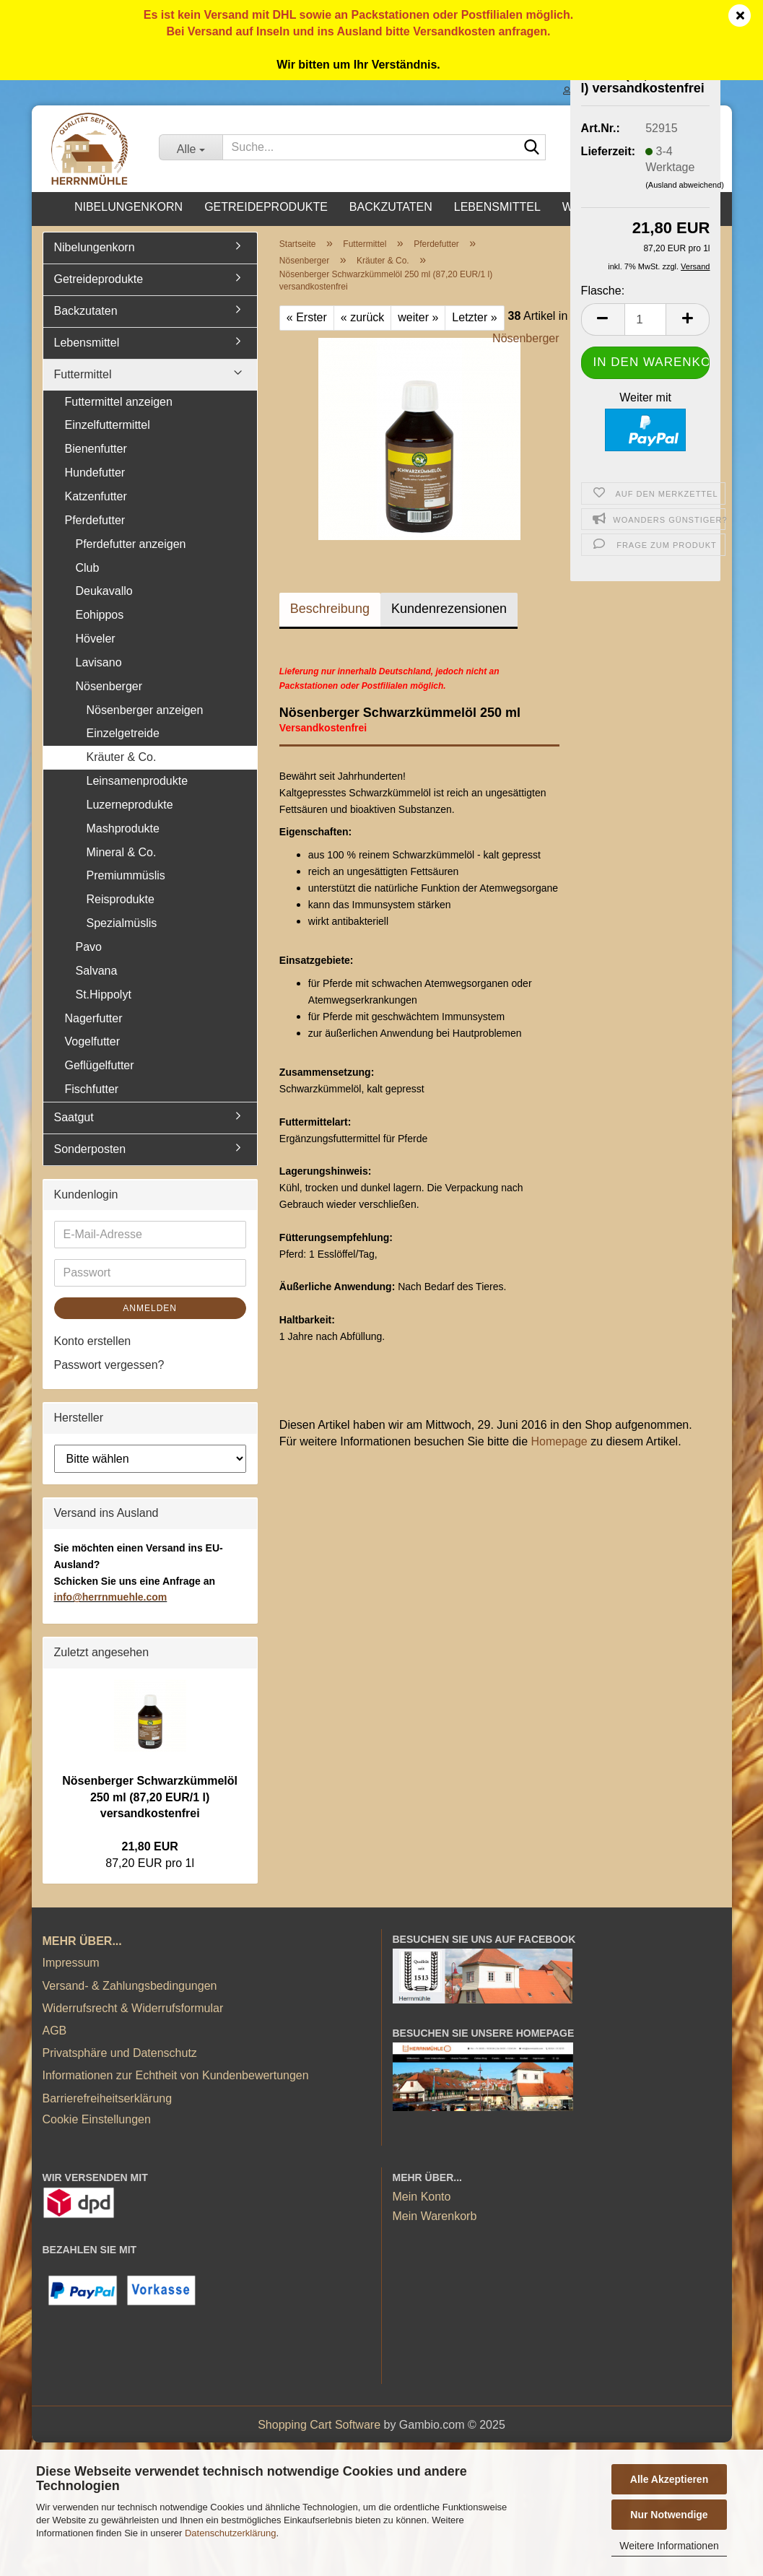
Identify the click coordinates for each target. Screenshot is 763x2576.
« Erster (307, 317)
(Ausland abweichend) (684, 184)
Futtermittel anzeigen (119, 402)
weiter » (418, 317)
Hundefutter (95, 472)
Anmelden (150, 1308)
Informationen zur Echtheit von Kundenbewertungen (176, 2075)
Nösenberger (525, 338)
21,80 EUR (150, 1846)
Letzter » (474, 317)
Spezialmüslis (122, 923)
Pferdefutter (95, 520)
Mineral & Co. (122, 852)
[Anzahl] (645, 319)
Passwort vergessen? (109, 1365)
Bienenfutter (96, 449)
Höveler (95, 638)
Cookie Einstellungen (97, 2119)
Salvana (97, 971)
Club (88, 568)
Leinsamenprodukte (137, 781)
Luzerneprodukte (130, 805)
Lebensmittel (497, 207)
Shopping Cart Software (319, 2425)
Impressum (71, 1963)
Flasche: (602, 290)
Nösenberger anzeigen (145, 710)
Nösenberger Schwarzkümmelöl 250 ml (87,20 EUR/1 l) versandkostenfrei (149, 1797)
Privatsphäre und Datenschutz (120, 2053)
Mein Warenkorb (435, 2216)
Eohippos (100, 615)
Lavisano (99, 662)
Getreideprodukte (266, 207)
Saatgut (74, 1117)
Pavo (89, 947)
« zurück (362, 317)
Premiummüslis (126, 875)
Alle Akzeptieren (669, 2479)
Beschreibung (330, 608)
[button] (602, 319)
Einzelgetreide (123, 733)
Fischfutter (92, 1089)
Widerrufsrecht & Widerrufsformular (133, 2008)
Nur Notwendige (668, 2514)
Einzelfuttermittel (107, 425)
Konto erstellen (92, 1341)
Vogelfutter (93, 1041)
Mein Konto (422, 2196)
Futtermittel (83, 374)
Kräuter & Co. (122, 757)
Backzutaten (390, 207)
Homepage (559, 1441)
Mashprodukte (123, 828)
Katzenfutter (96, 496)
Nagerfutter (94, 1018)
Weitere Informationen (668, 2545)
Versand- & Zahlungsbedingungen (130, 1986)
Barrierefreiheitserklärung (108, 2098)
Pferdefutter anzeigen (131, 544)
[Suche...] (190, 147)
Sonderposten (90, 1149)
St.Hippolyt (103, 994)
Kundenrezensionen (449, 608)
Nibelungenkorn (128, 207)
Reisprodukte (120, 899)
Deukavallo (104, 591)
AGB (55, 2030)
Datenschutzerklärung (230, 2533)
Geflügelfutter (99, 1065)
